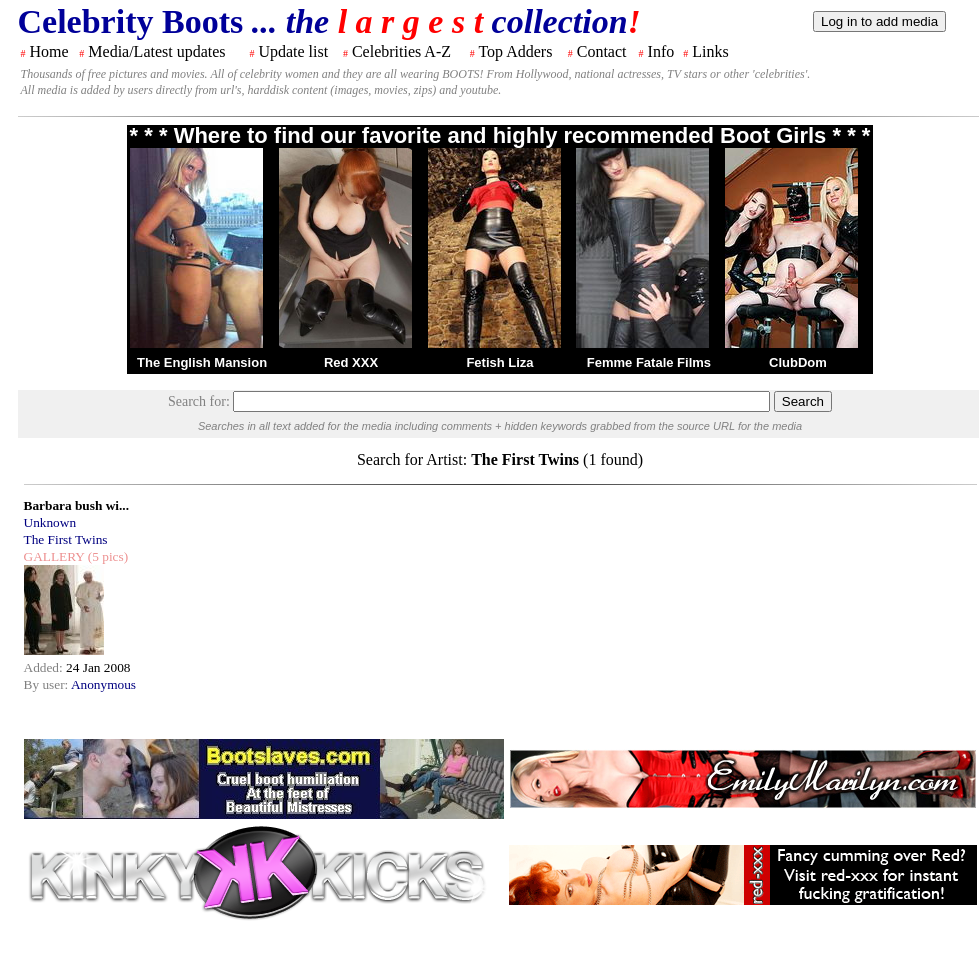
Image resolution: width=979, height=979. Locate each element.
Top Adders (515, 51)
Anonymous (103, 684)
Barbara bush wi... (77, 505)
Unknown (50, 522)
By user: (47, 684)
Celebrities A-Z (401, 51)
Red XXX (351, 362)
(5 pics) (106, 556)
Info (661, 51)
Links (710, 51)
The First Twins (66, 539)
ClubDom (798, 362)
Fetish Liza (499, 362)
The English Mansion (202, 362)
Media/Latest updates (156, 51)
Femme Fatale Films (649, 362)
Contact (602, 51)
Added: (45, 667)
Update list (293, 51)
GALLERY (54, 556)
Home (49, 51)
